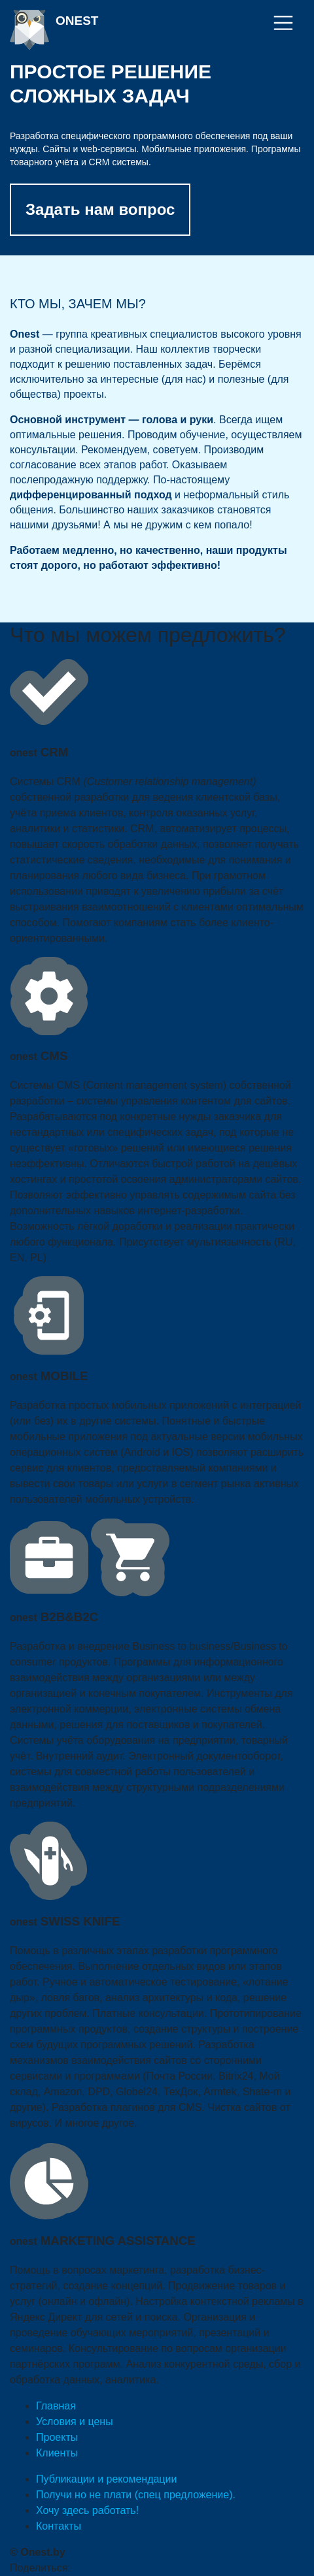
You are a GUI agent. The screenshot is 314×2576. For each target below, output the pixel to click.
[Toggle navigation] (283, 23)
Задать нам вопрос (100, 209)
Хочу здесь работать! (87, 2510)
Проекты (57, 2437)
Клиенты (57, 2452)
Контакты (58, 2526)
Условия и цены (74, 2421)
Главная (56, 2405)
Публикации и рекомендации (106, 2479)
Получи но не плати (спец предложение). (136, 2494)
